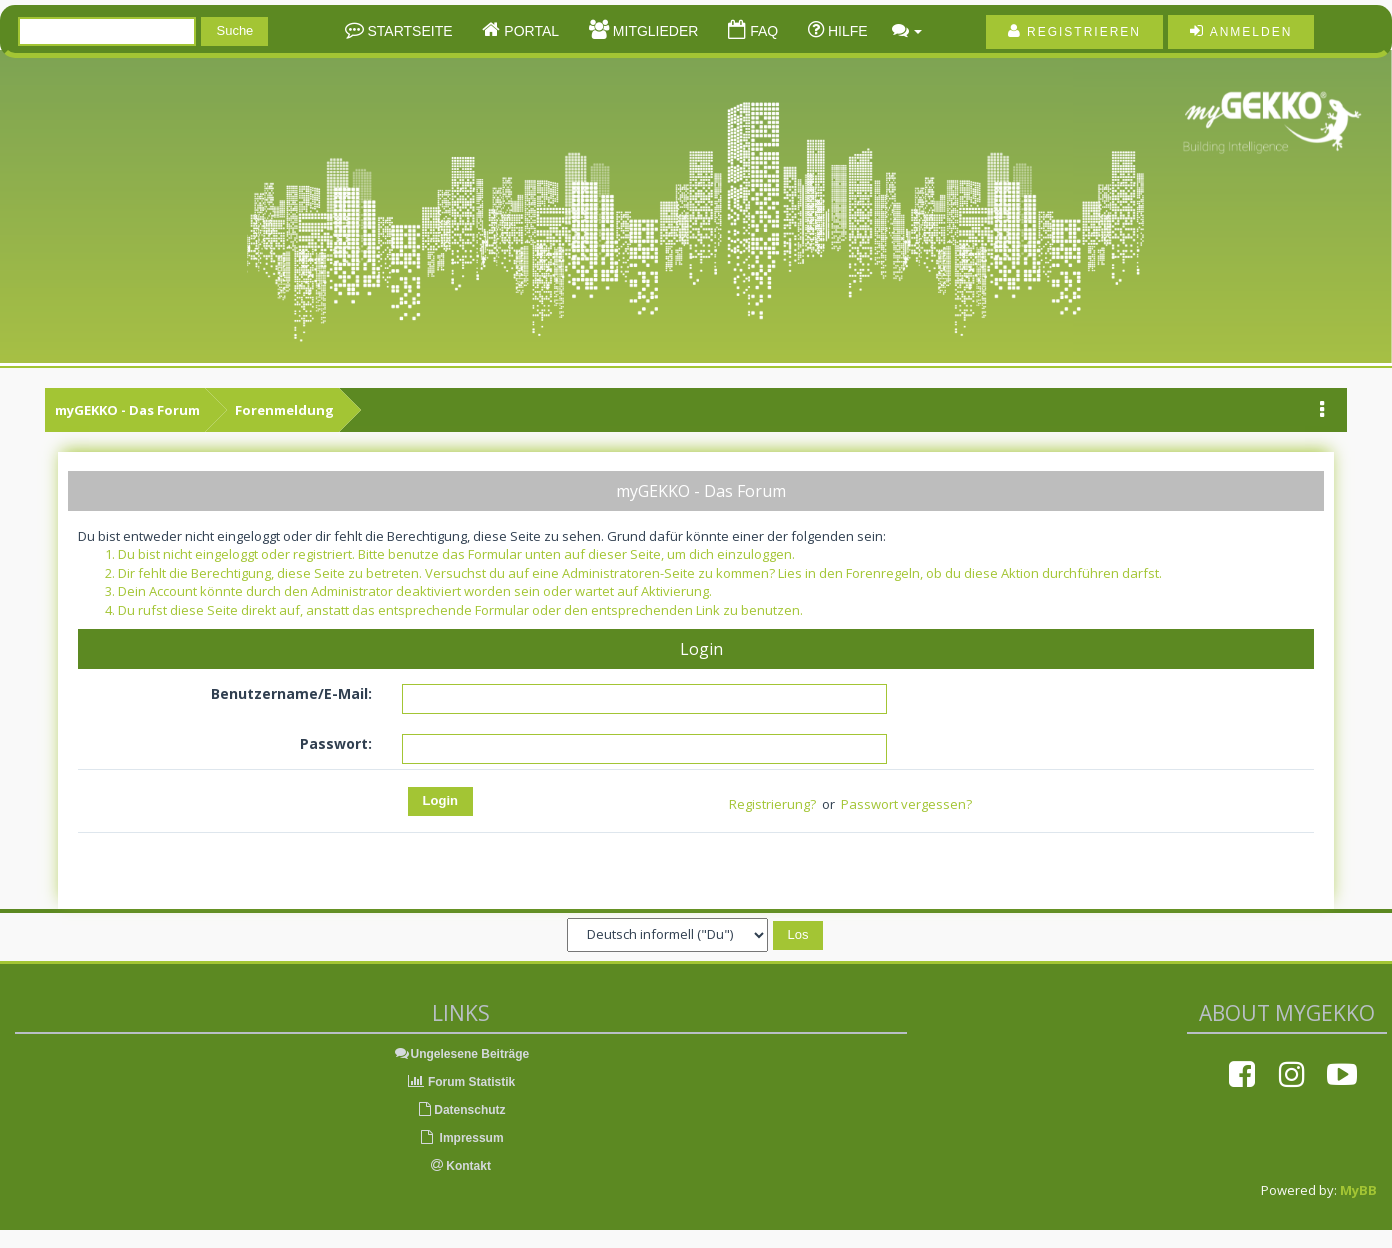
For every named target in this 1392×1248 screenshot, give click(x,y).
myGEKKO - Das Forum (127, 410)
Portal (529, 31)
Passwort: (336, 743)
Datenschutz (460, 1110)
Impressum (460, 1138)
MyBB (1358, 1190)
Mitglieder (653, 31)
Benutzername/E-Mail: (291, 693)
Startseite (408, 31)
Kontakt (461, 1166)
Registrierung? (772, 804)
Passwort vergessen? (906, 804)
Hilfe (846, 31)
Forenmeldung (284, 410)
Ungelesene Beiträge (461, 1054)
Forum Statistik (461, 1082)
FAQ (762, 31)
